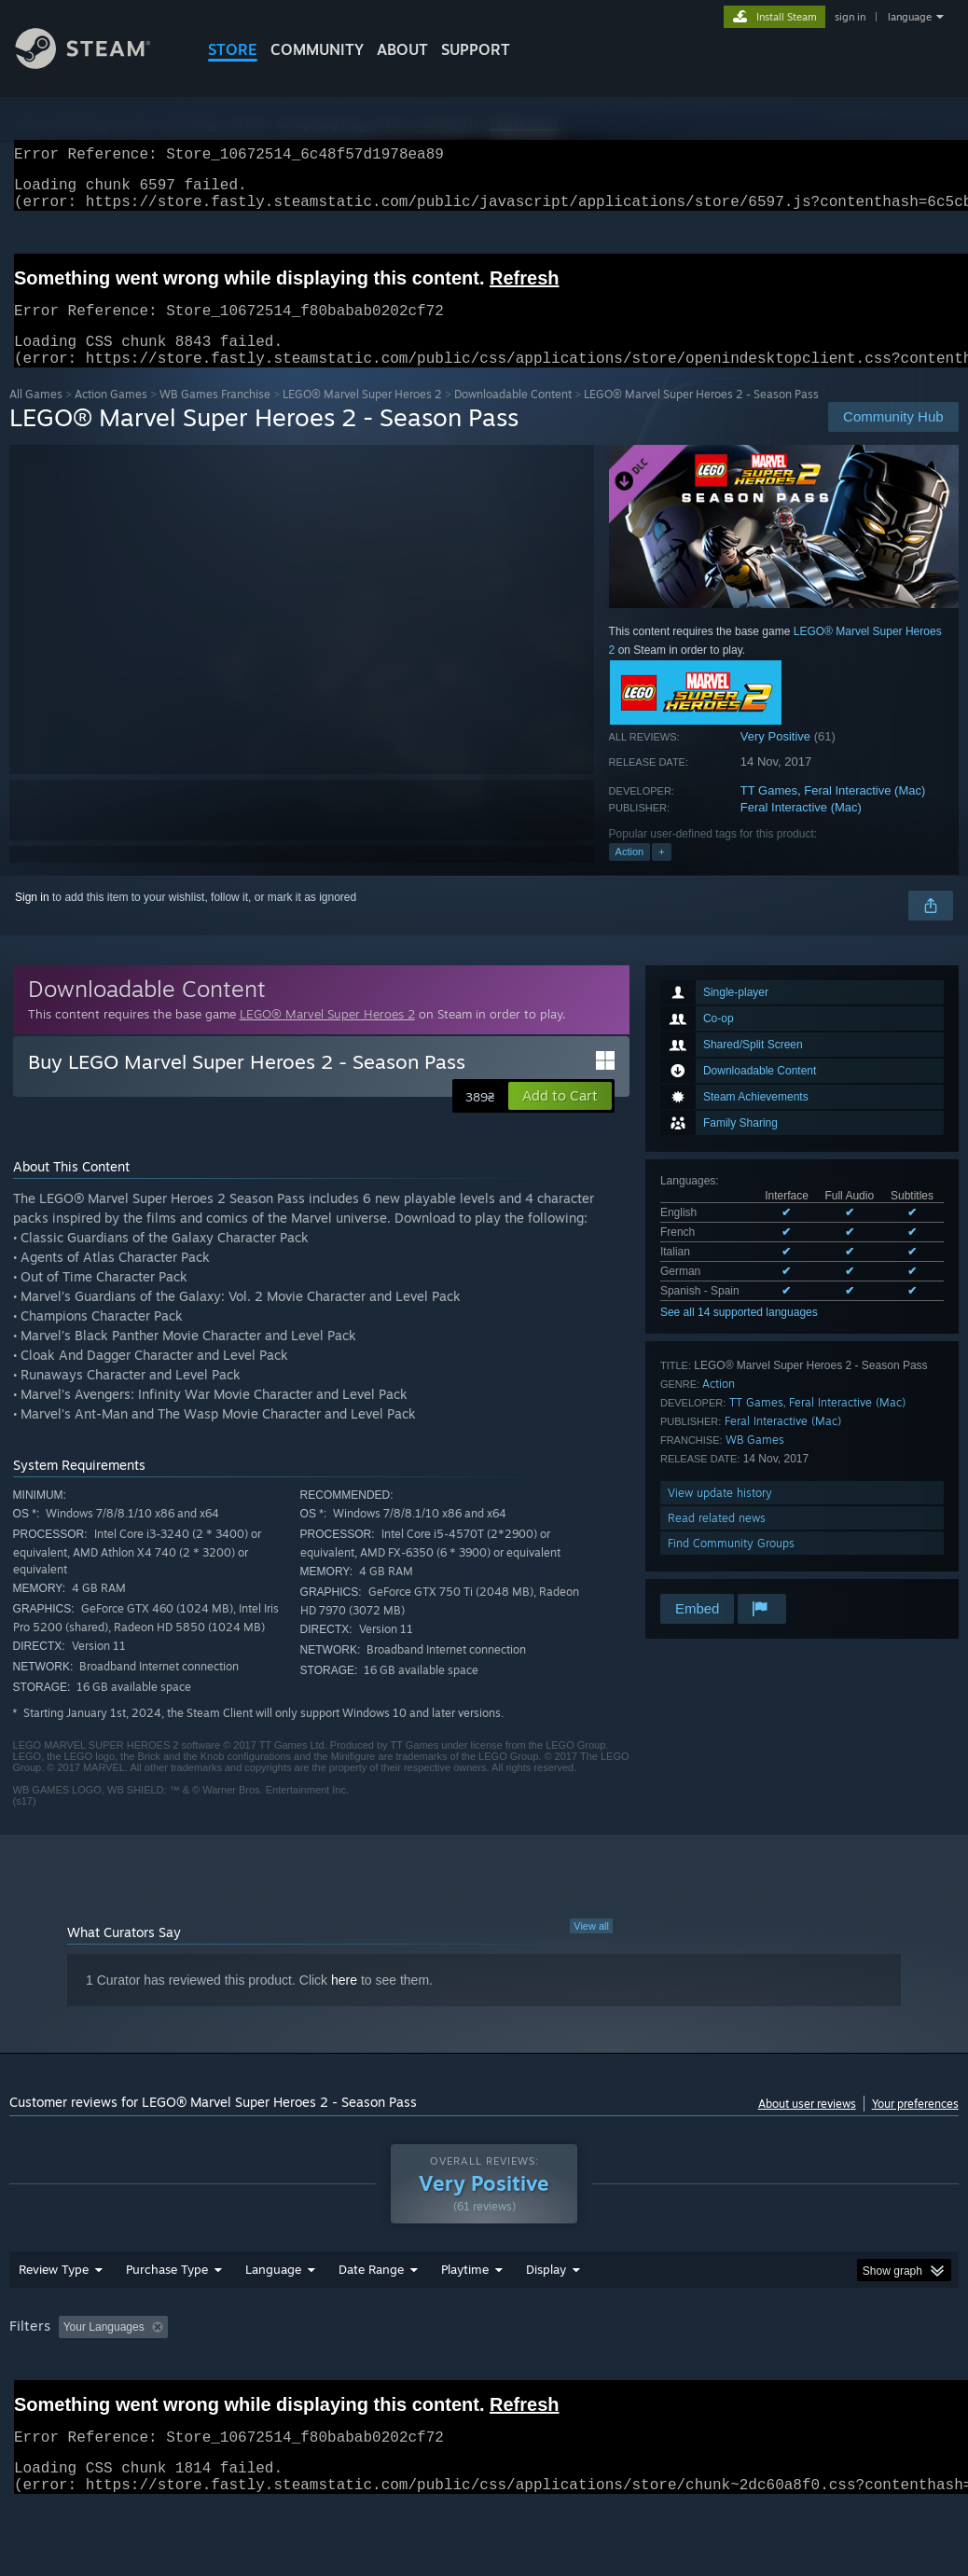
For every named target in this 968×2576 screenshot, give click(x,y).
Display (546, 2317)
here (344, 2002)
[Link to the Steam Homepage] (97, 64)
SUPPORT (475, 49)
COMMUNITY (317, 49)
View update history (720, 1515)
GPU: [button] (884, 2375)
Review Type (54, 2317)
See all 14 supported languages (739, 1334)
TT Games (768, 813)
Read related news (717, 1540)
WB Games (755, 1462)
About (402, 49)
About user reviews (807, 2126)
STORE (232, 49)
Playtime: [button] (436, 2375)
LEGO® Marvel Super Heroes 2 (362, 416)
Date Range (371, 2317)
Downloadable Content (513, 416)
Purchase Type (167, 2317)
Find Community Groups (731, 1565)
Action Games (111, 416)
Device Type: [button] (46, 2400)
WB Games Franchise (214, 416)
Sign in (32, 919)
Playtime (465, 2317)
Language (273, 2317)
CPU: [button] (822, 2375)
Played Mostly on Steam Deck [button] (569, 2375)
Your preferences (915, 2126)
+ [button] (661, 873)
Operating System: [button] (726, 2375)
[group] (483, 2388)
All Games (35, 416)
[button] (560, 1118)
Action (629, 873)
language (910, 16)
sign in (850, 16)
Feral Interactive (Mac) (864, 813)
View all (591, 1948)
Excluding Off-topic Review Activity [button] (292, 2375)
